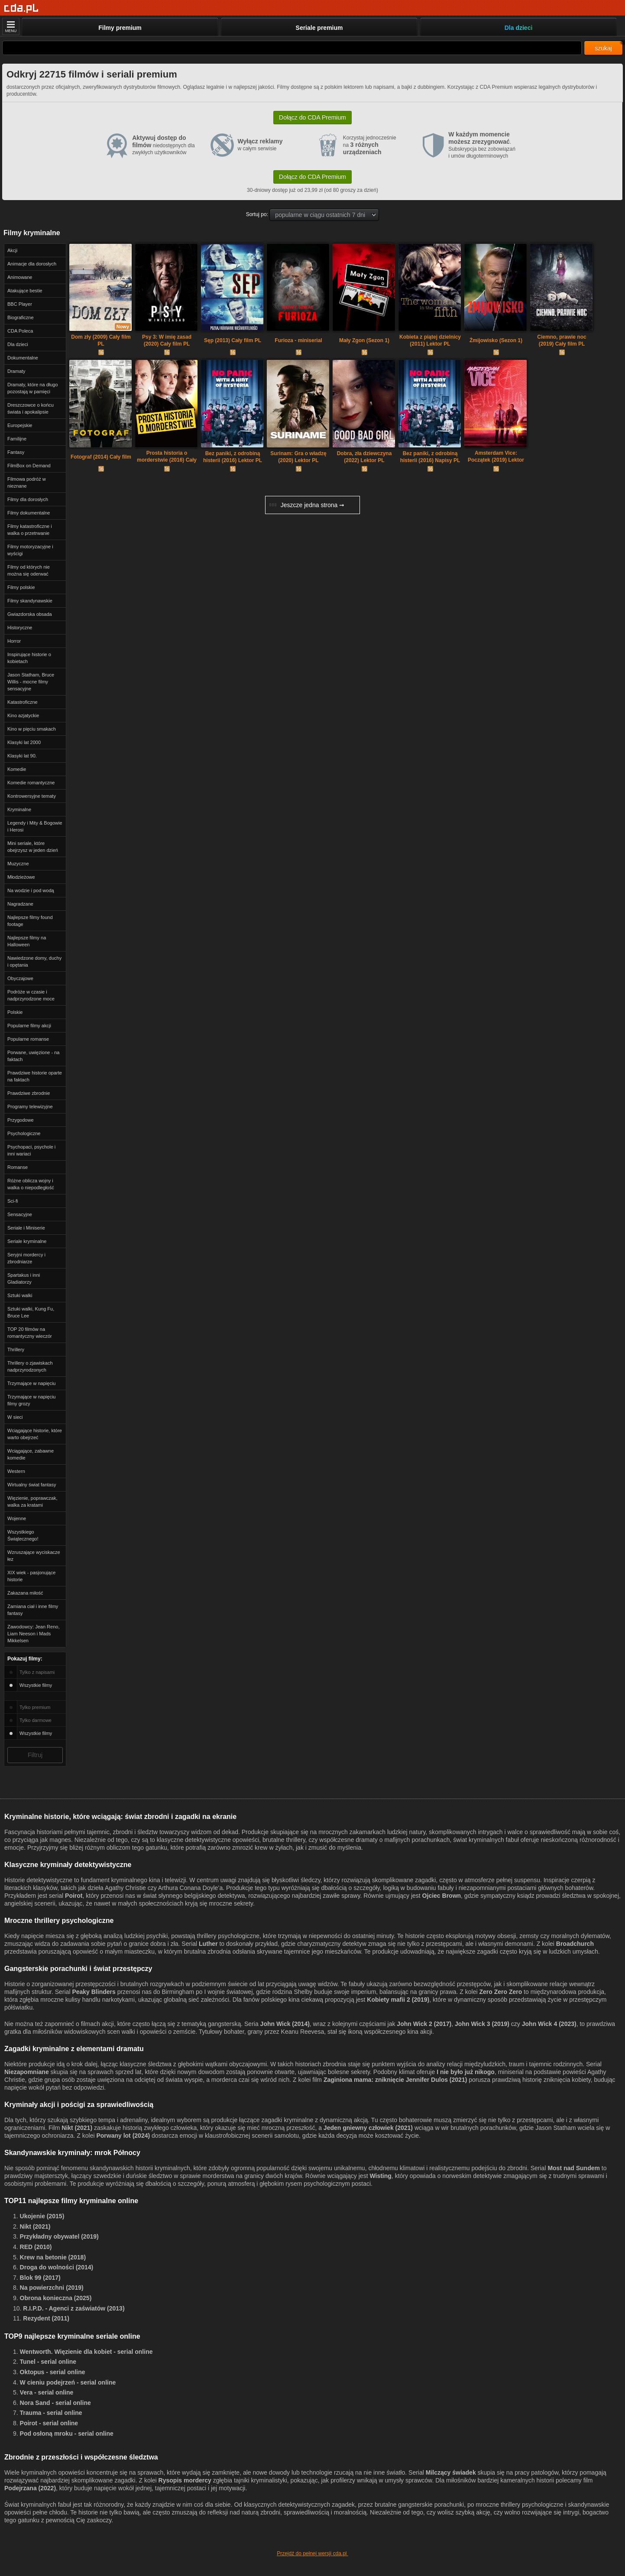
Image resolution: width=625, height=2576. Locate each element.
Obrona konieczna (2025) (56, 2297)
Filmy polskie (21, 587)
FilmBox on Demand (29, 465)
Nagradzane (20, 903)
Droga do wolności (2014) (57, 2267)
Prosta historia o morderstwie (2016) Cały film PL (167, 457)
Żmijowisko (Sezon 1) (496, 340)
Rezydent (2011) (46, 2318)
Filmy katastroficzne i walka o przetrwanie (29, 530)
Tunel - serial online (48, 2361)
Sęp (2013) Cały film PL (232, 340)
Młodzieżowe (21, 877)
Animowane (19, 277)
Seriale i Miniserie (26, 1227)
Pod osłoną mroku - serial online (66, 2433)
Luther (208, 1943)
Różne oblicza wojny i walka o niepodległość (30, 1184)
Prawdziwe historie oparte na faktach (34, 1076)
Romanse (17, 1167)
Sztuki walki (19, 1295)
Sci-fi (12, 1201)
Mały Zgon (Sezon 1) (364, 340)
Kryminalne (19, 809)
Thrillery (15, 1349)
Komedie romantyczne (31, 782)
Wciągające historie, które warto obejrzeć (34, 1434)
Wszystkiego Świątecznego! (23, 1535)
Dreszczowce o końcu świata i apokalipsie (30, 408)
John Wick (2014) (285, 2023)
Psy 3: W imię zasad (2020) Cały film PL (166, 340)
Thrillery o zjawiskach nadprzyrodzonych (30, 1366)
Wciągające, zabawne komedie (30, 1454)
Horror (14, 641)
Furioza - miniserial (298, 340)
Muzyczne (18, 863)
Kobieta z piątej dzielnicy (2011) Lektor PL (430, 340)
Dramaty (16, 371)
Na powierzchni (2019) (52, 2287)
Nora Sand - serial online (55, 2402)
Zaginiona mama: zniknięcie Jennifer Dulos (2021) (395, 2079)
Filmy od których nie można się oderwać (28, 570)
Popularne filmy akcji (29, 1025)
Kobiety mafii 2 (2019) (398, 1999)
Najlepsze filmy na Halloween (26, 941)
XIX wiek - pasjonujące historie (31, 1576)
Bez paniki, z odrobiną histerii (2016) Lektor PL (232, 456)
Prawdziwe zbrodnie (28, 1093)
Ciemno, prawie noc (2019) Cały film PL (561, 340)
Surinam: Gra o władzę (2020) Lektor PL (298, 456)
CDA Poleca (20, 330)
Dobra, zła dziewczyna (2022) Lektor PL (364, 456)
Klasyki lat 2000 (24, 742)
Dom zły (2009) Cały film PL (100, 340)
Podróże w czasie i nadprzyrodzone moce (31, 995)
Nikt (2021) (77, 2127)
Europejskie (19, 425)
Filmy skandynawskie (29, 600)
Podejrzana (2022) (30, 2488)
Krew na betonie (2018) (53, 2257)
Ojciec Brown (441, 1895)
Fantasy (15, 452)
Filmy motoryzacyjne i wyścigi (30, 550)
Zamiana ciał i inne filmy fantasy (32, 1610)
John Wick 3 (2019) (482, 2023)
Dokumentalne (22, 357)
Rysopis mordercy (185, 2480)
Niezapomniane (26, 2071)
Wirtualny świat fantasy (31, 1484)
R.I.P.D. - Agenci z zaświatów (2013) (73, 2308)
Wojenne (16, 1518)
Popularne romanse (28, 1039)
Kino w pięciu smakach (31, 728)
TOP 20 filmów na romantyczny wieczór (29, 1333)
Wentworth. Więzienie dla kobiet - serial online (86, 2351)
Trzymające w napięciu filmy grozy (31, 1400)
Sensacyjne (19, 1214)
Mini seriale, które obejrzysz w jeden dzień (32, 847)
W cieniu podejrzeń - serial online (68, 2382)
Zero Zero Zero (500, 1991)
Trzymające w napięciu (31, 1383)
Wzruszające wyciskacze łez (33, 1556)
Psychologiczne (23, 1133)
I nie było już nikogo (466, 2071)
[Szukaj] (292, 48)
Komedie (16, 769)
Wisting (380, 2175)
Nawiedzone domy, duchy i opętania (34, 961)
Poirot (73, 1895)
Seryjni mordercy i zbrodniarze (26, 1258)
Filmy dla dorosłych (27, 499)
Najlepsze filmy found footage (30, 921)
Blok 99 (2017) (40, 2277)
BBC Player (19, 304)
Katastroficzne (22, 702)
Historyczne (19, 627)
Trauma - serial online (51, 2412)
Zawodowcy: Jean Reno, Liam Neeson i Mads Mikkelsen (33, 1633)
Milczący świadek (451, 2472)
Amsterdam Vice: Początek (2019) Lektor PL (496, 457)
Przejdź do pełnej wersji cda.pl (312, 2553)
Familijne (16, 438)
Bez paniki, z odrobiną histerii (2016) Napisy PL (430, 456)
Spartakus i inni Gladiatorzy (23, 1278)
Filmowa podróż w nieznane (26, 482)
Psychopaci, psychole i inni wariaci (31, 1150)
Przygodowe (20, 1120)
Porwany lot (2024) (123, 2135)
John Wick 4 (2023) (549, 2023)
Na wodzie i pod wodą (30, 890)
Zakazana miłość (25, 1592)
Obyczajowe (20, 978)
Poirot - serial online (49, 2423)
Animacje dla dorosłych (31, 263)
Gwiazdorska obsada (29, 614)
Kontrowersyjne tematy (31, 796)
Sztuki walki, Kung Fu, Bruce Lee (30, 1312)
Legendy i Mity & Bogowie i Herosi (34, 826)
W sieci (15, 1417)
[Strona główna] (21, 8)
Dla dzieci (17, 344)
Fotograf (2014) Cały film (101, 457)
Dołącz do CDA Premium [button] (312, 117)
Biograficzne (20, 317)
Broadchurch (575, 1943)
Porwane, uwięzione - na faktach (33, 1056)
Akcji (12, 250)
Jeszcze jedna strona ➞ (306, 505)
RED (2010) (36, 2246)
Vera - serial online (47, 2392)
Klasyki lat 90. (22, 755)
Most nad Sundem (573, 2168)
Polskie (15, 1012)
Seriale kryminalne (26, 1241)
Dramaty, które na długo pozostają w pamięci (32, 388)
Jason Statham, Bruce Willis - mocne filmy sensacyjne (30, 681)
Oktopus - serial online (52, 2372)
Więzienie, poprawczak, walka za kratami (32, 1501)
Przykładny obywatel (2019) (59, 2236)
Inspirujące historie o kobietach (29, 658)
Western (16, 1471)
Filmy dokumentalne (28, 512)
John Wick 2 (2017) (424, 2023)
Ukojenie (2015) (42, 2216)
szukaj (603, 48)
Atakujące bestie (24, 290)
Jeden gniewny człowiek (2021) (368, 2127)
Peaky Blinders (93, 1991)
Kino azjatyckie (23, 715)
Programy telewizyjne (30, 1106)
